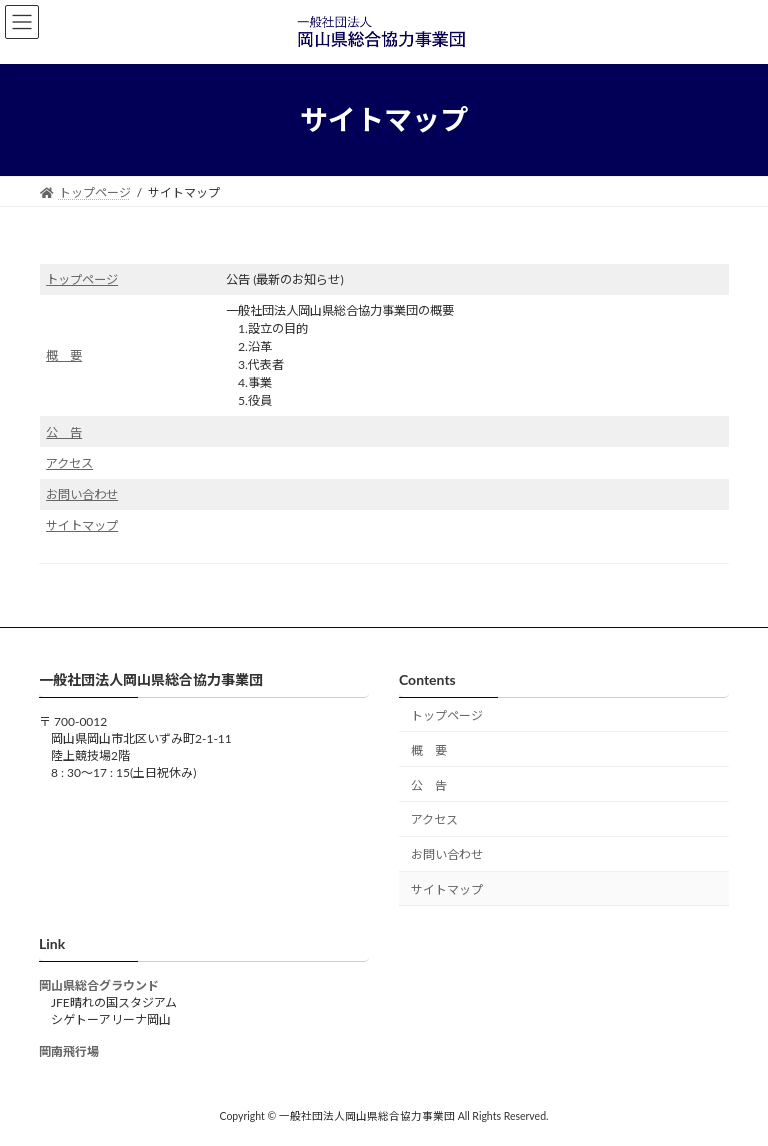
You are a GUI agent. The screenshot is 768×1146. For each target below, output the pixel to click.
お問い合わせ (82, 494)
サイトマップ (82, 525)
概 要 (64, 355)
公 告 (64, 432)
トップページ (82, 279)
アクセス (69, 463)
